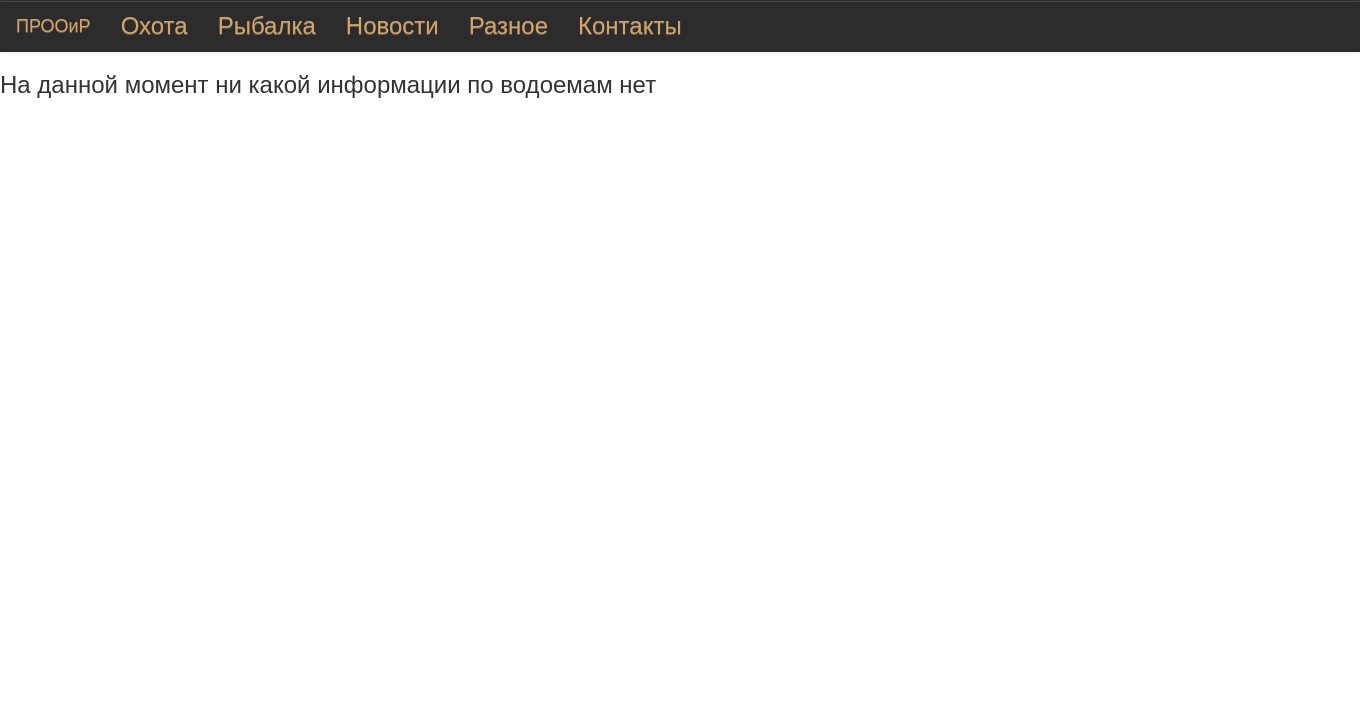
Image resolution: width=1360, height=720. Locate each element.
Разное (508, 25)
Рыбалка (267, 25)
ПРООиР (53, 26)
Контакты (630, 25)
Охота (154, 25)
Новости (392, 25)
